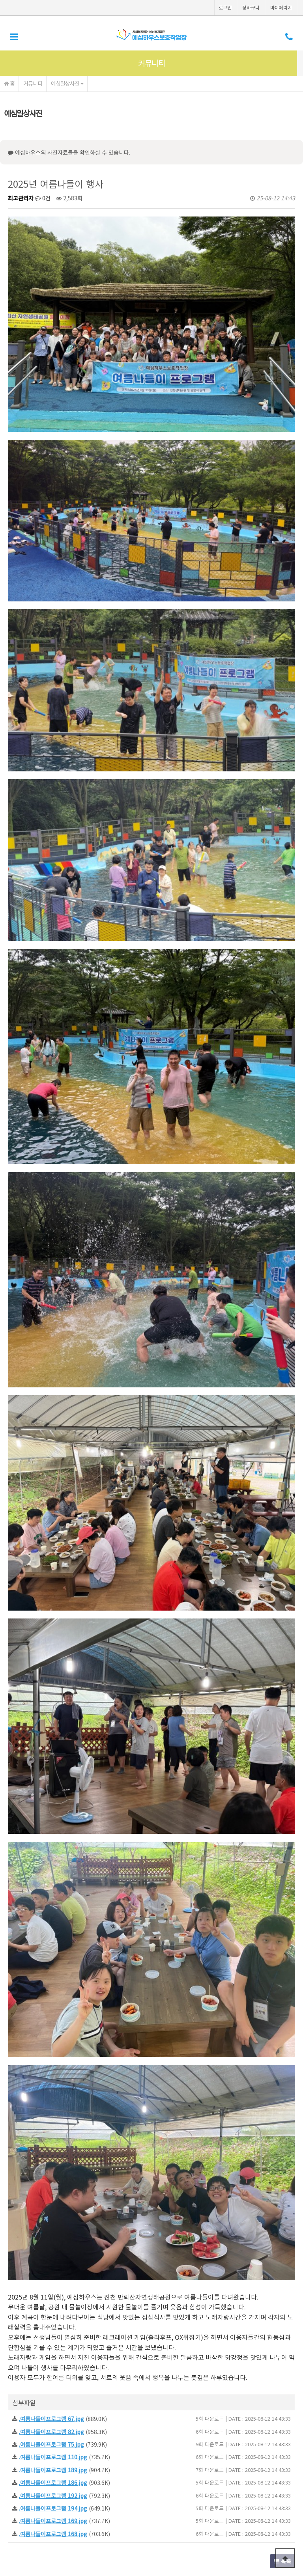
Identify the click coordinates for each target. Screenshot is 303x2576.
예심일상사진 (67, 83)
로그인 (225, 7)
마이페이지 (281, 7)
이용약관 (24, 2494)
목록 (282, 2211)
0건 (42, 198)
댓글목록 (25, 2289)
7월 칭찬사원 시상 (62, 2236)
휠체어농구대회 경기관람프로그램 (80, 2255)
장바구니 (251, 7)
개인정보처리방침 (66, 2494)
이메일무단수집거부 (118, 2494)
